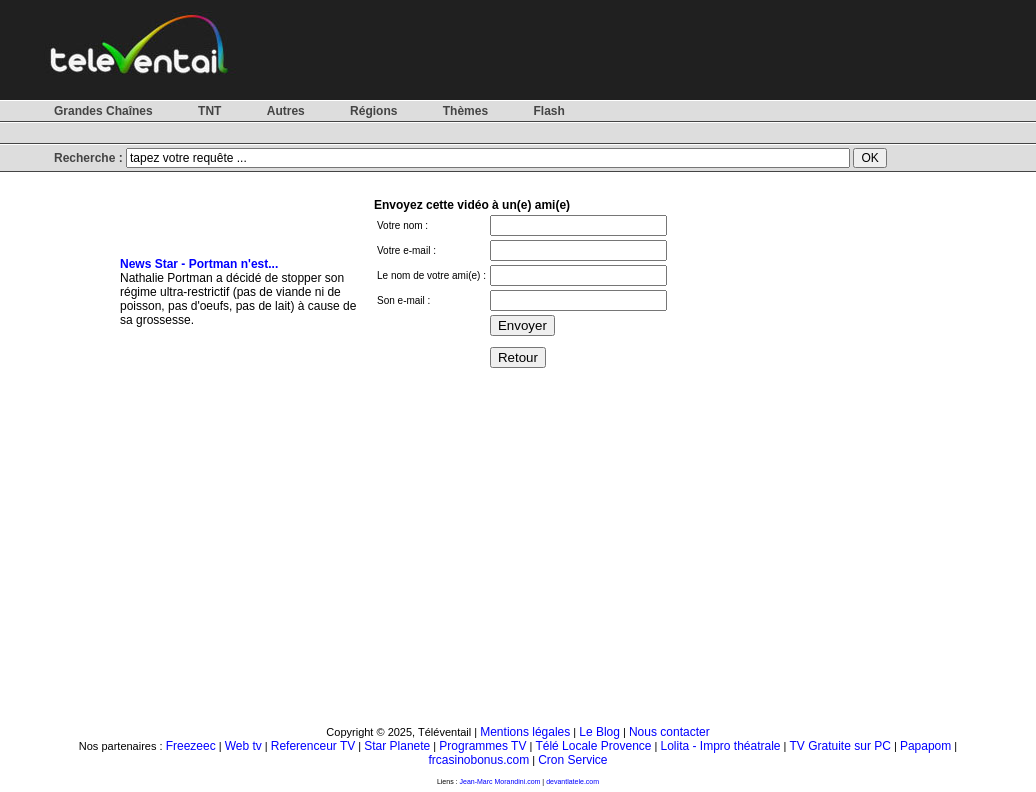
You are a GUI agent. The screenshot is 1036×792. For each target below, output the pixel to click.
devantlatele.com (572, 781)
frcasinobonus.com (478, 760)
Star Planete (397, 746)
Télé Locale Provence (593, 746)
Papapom (925, 746)
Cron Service (572, 760)
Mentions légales (525, 732)
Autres (286, 111)
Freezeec (191, 746)
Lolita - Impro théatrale (720, 746)
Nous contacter (669, 732)
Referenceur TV (313, 746)
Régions (373, 111)
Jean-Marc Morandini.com (500, 781)
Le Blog (599, 732)
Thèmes (465, 111)
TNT (209, 111)
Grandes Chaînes (103, 111)
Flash (548, 111)
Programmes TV (482, 746)
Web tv (243, 746)
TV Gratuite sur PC (840, 746)
